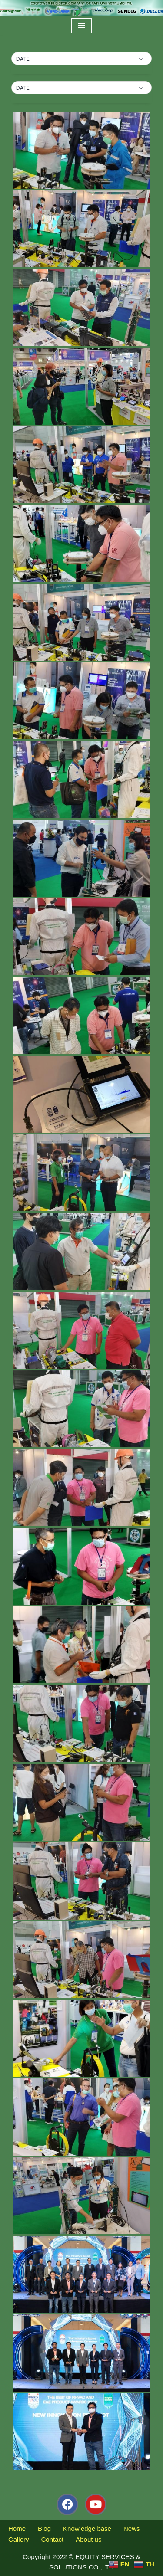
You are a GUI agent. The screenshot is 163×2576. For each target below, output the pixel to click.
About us (88, 2539)
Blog (44, 2528)
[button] (81, 59)
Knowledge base (87, 2528)
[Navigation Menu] (81, 25)
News (131, 2528)
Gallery (18, 2539)
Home (17, 2528)
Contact (52, 2539)
